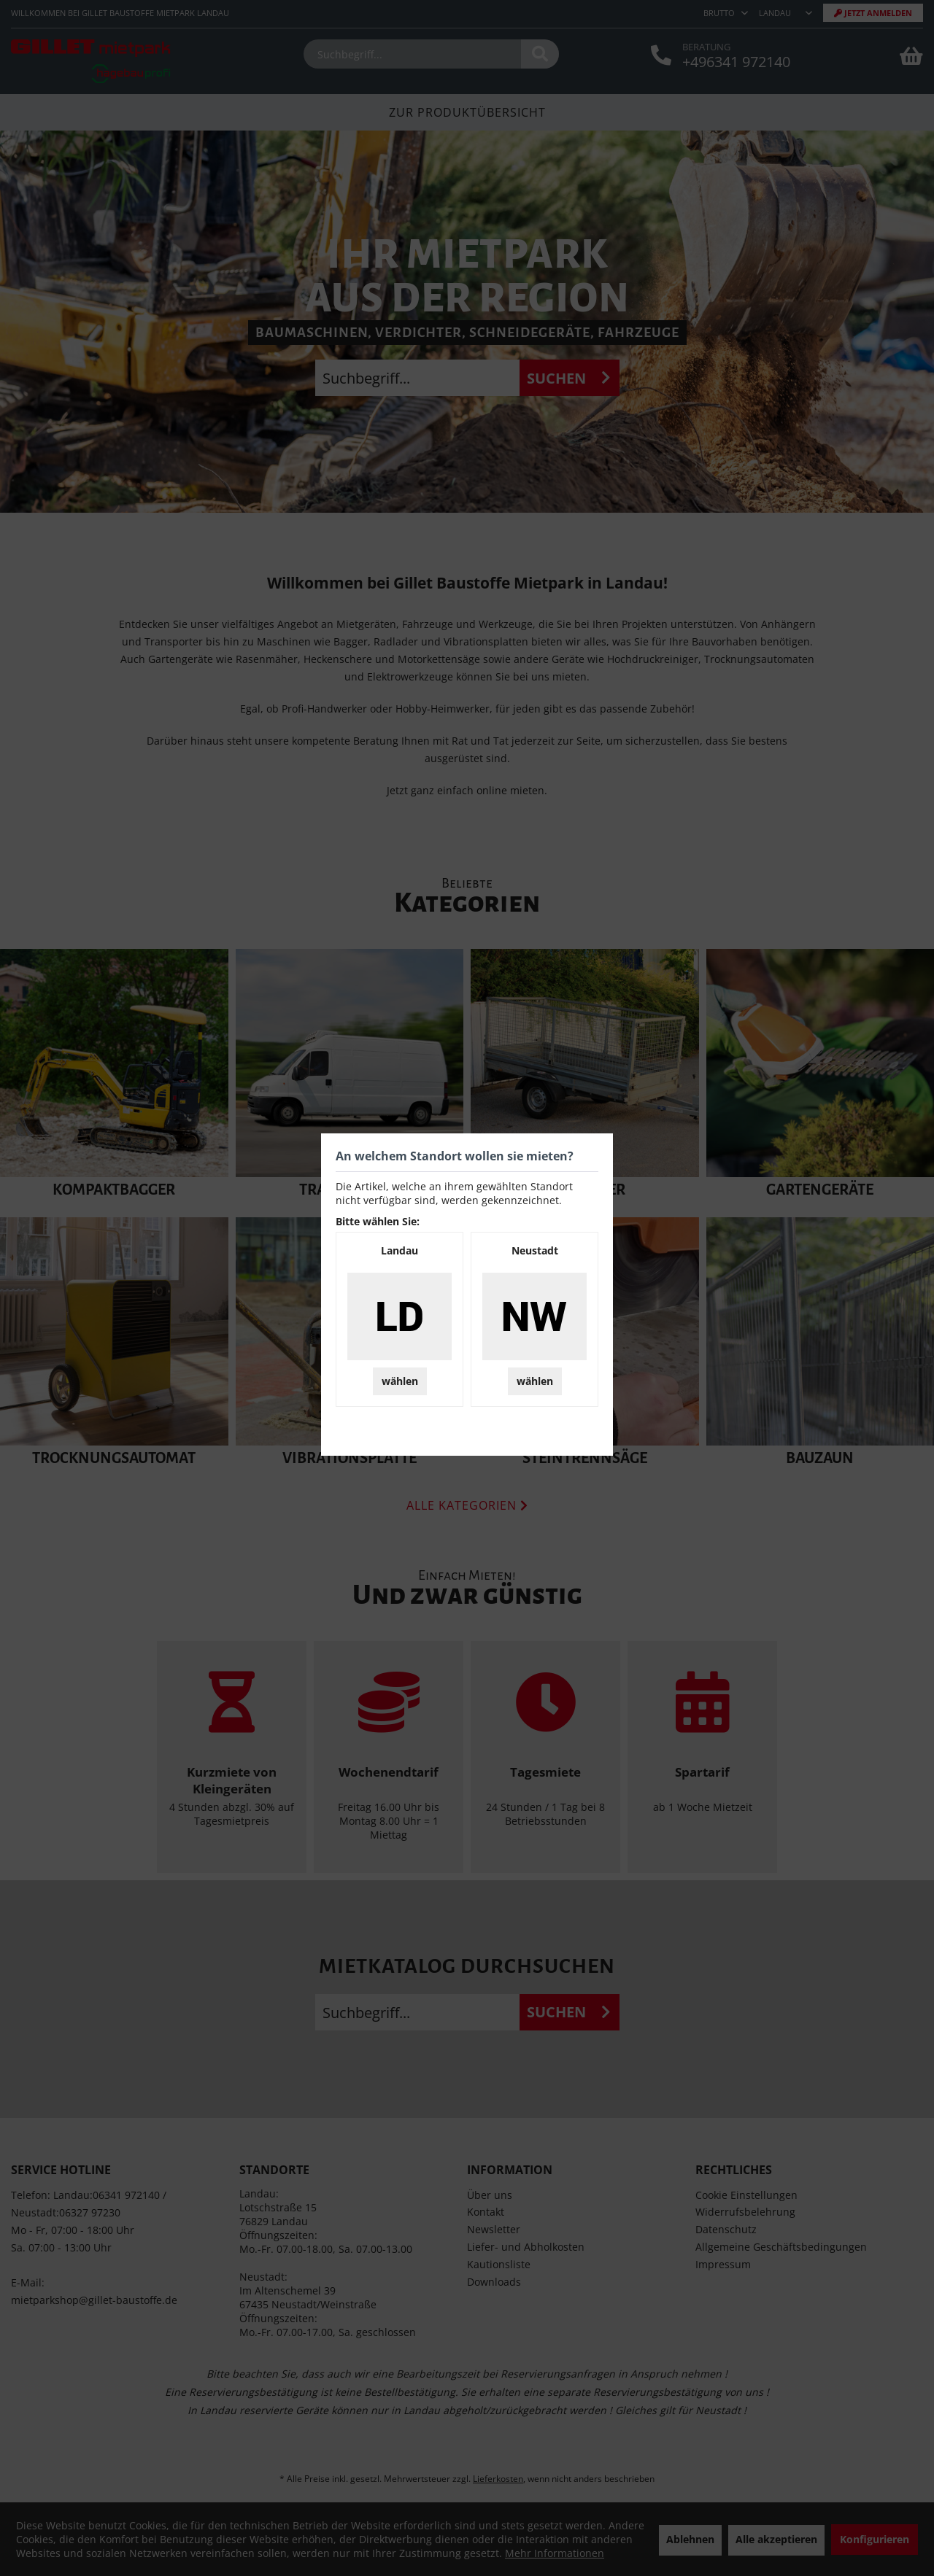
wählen (400, 1381)
